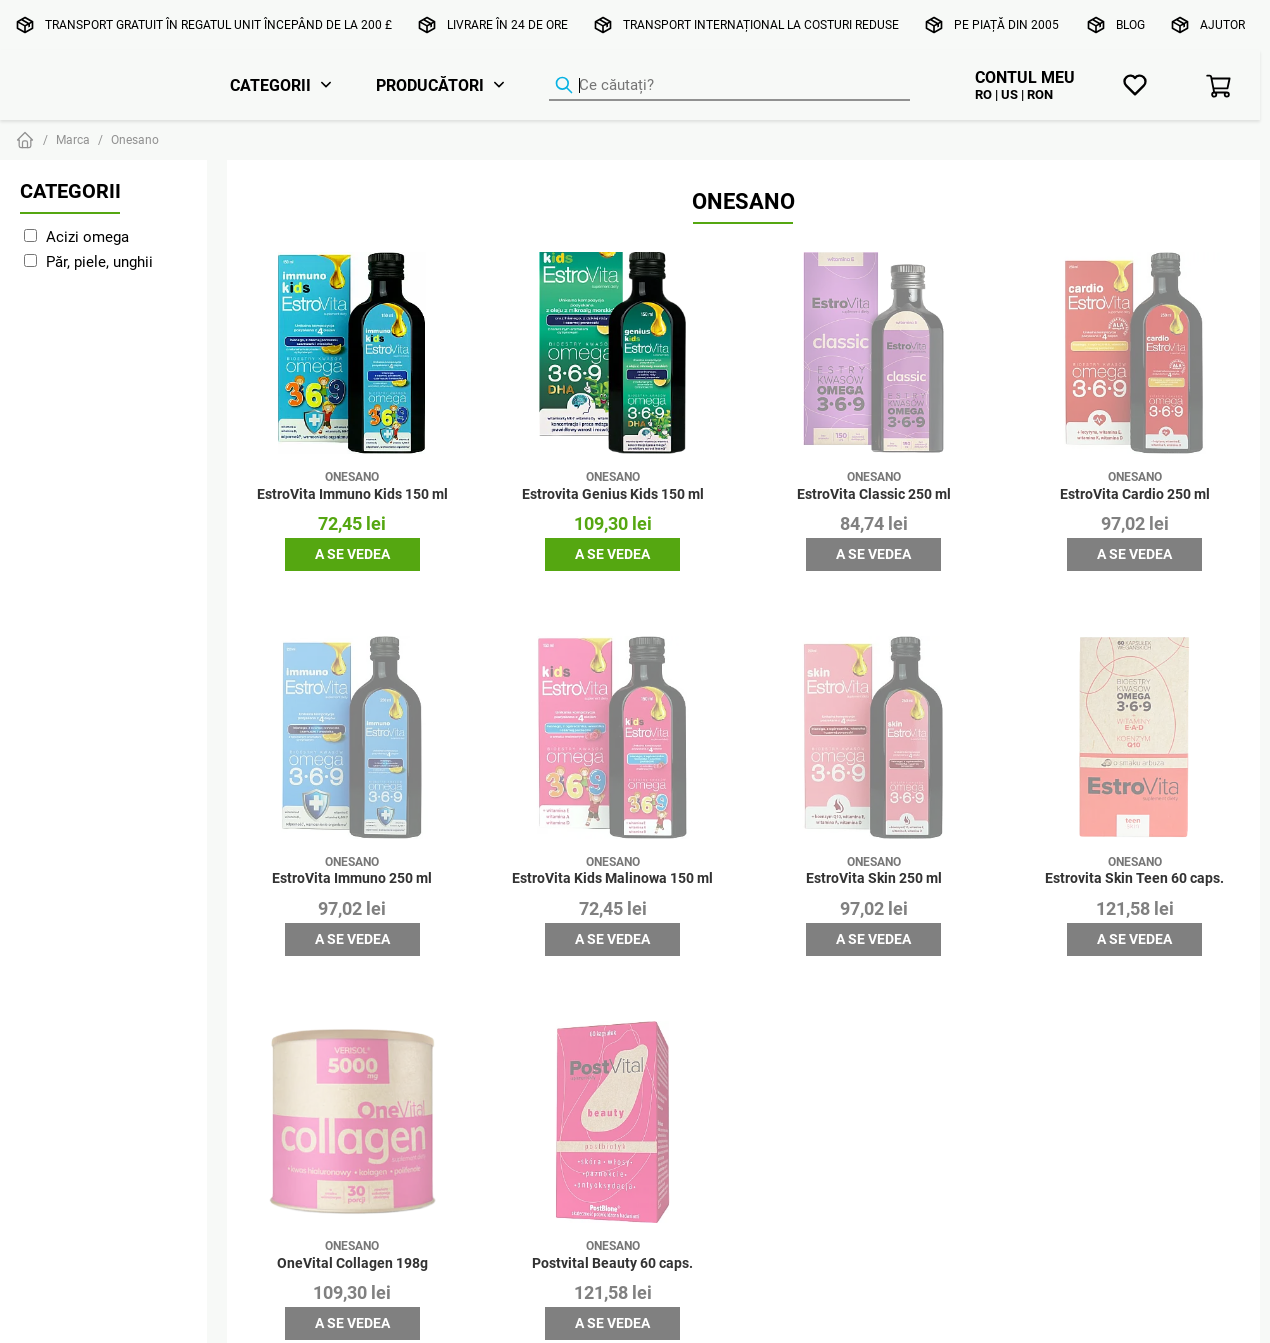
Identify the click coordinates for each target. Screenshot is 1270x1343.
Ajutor (1222, 24)
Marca (73, 139)
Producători (430, 85)
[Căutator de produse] (729, 86)
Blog (1130, 24)
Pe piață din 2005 (1006, 24)
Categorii (270, 85)
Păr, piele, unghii (99, 261)
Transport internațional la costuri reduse (761, 24)
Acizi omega (87, 236)
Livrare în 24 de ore (507, 24)
